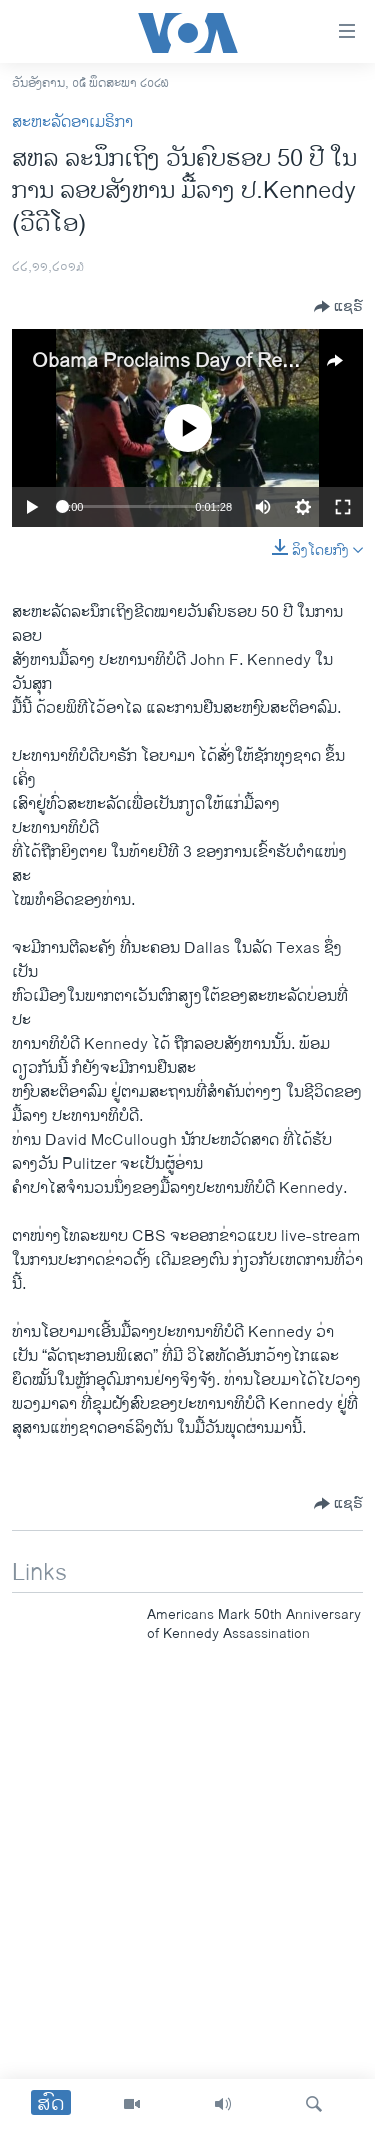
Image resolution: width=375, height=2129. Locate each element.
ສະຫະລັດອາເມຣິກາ (72, 122)
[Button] (338, 307)
